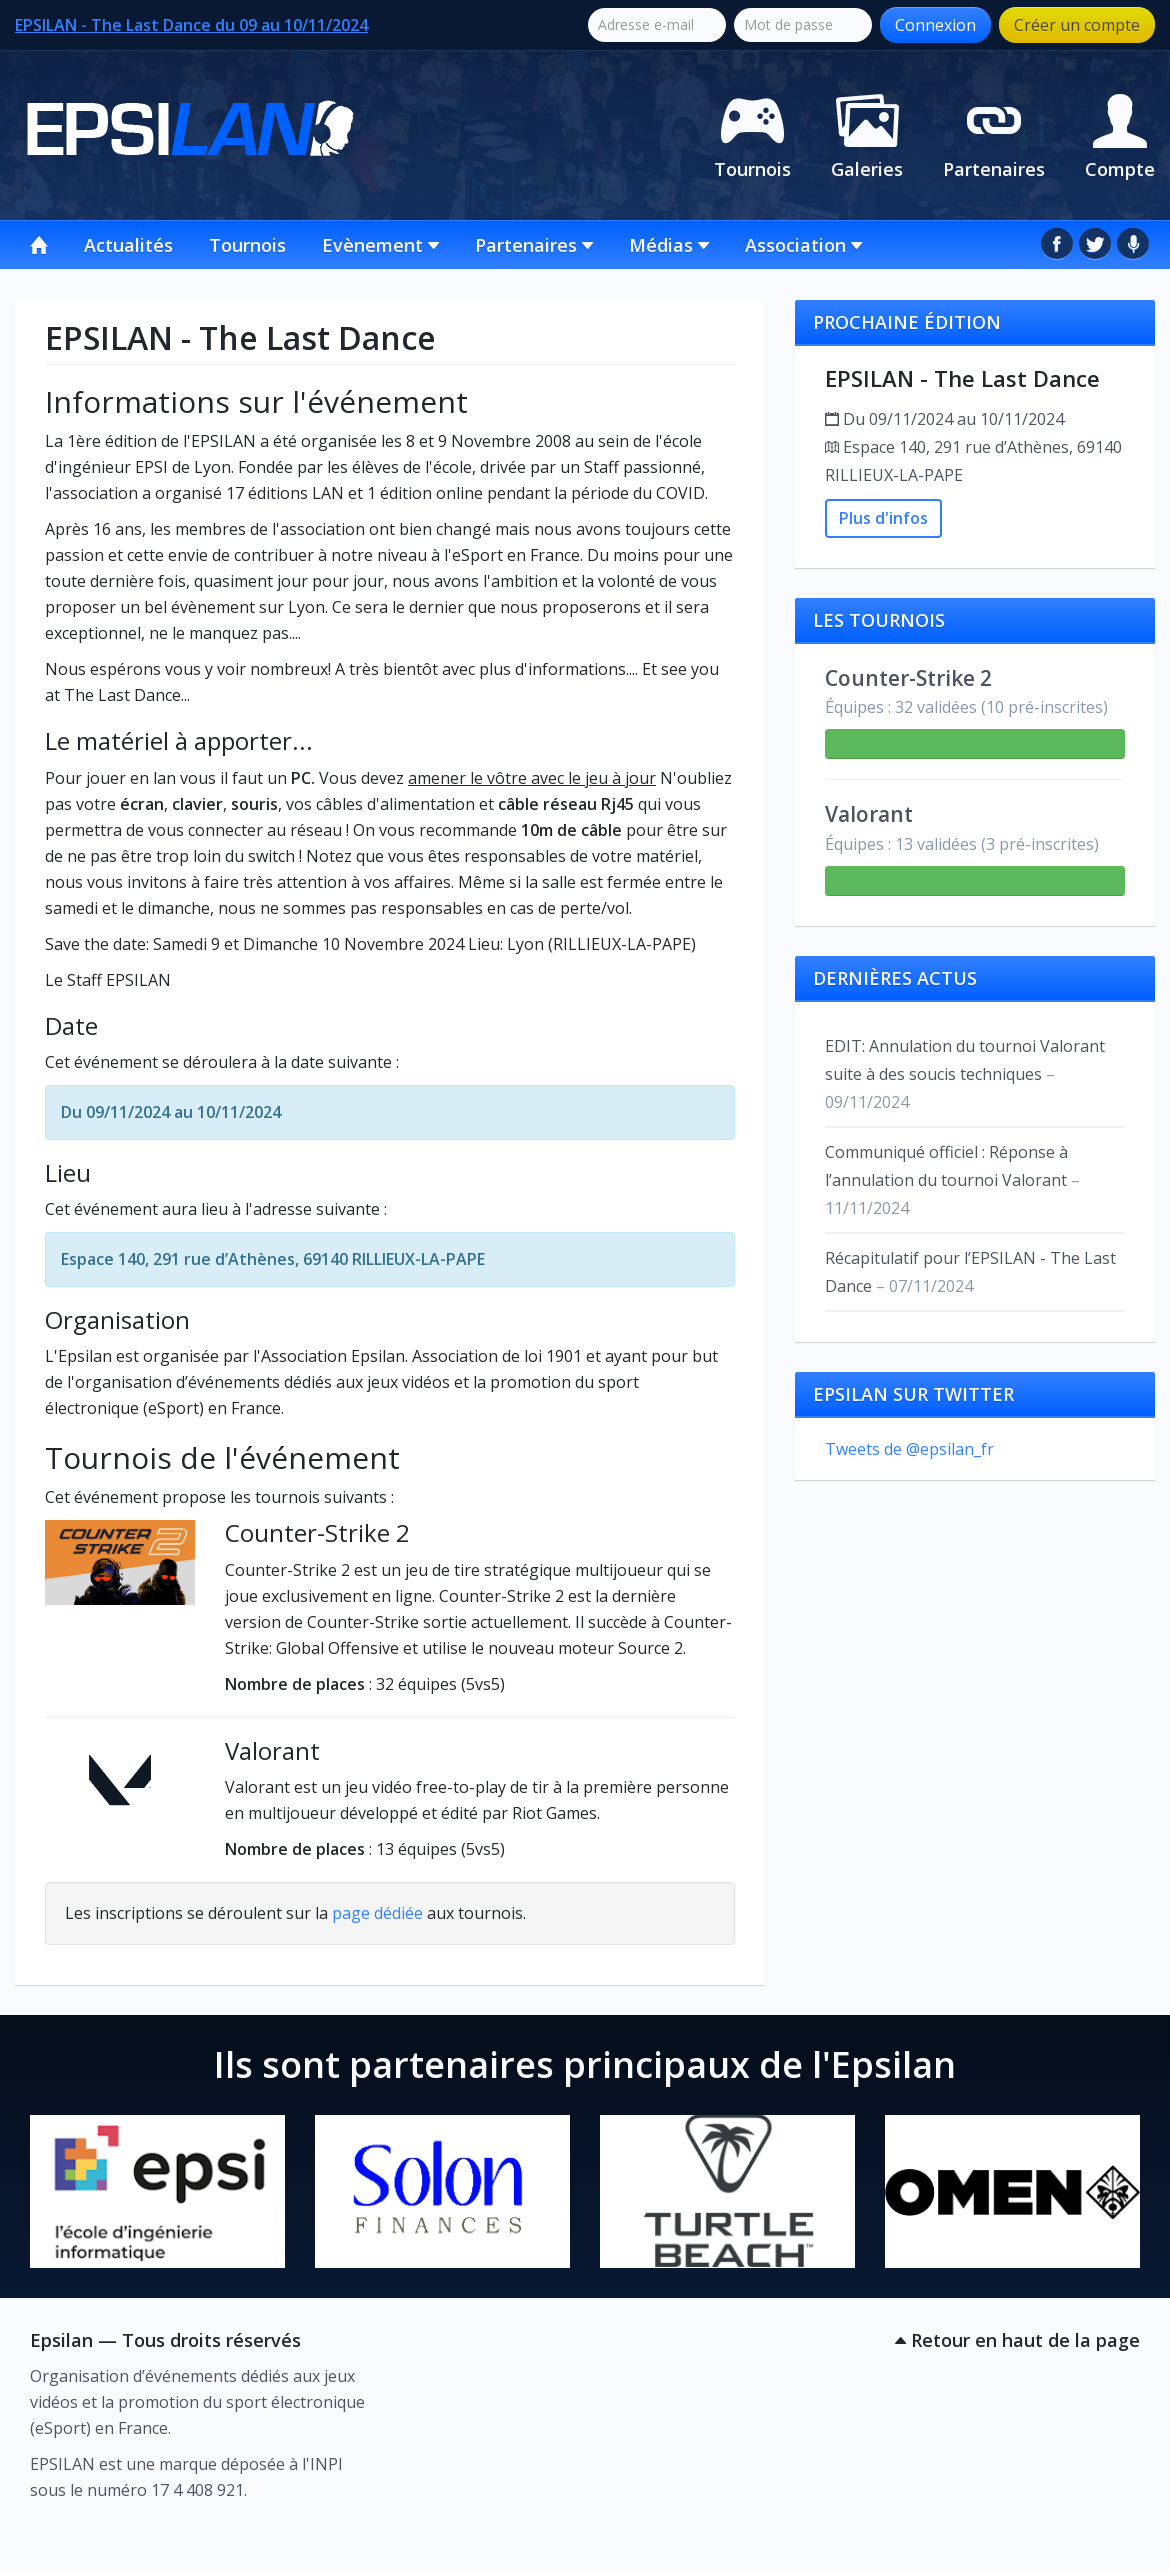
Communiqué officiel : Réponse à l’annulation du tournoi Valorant (952, 1180)
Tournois (752, 133)
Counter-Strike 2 (317, 1532)
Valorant (272, 1750)
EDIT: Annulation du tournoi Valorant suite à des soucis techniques (965, 1074)
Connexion (935, 25)
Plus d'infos (883, 518)
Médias (669, 245)
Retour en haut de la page (1017, 2340)
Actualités (128, 245)
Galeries (867, 133)
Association (803, 245)
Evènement (380, 245)
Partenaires (994, 133)
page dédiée (377, 1913)
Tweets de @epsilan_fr (909, 1449)
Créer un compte (1077, 25)
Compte (1120, 133)
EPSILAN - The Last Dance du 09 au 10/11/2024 (191, 25)
